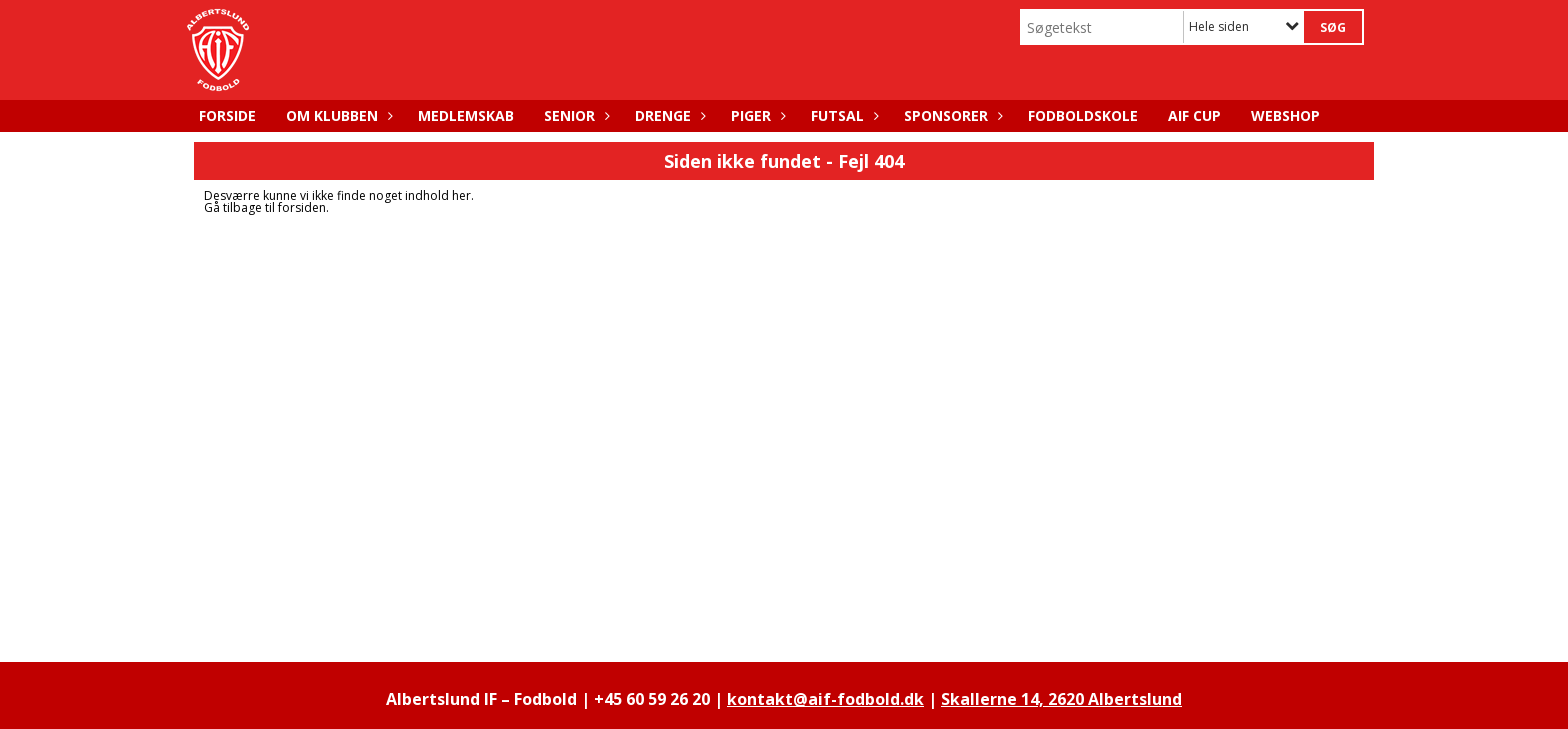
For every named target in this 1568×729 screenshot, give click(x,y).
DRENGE (668, 115)
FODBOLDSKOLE (1083, 115)
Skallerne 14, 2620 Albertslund (1061, 699)
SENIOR (574, 115)
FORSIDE (227, 115)
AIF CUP (1194, 115)
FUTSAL (842, 115)
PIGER (756, 115)
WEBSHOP (1285, 115)
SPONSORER (951, 115)
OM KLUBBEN (337, 115)
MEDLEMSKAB (466, 115)
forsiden (302, 207)
